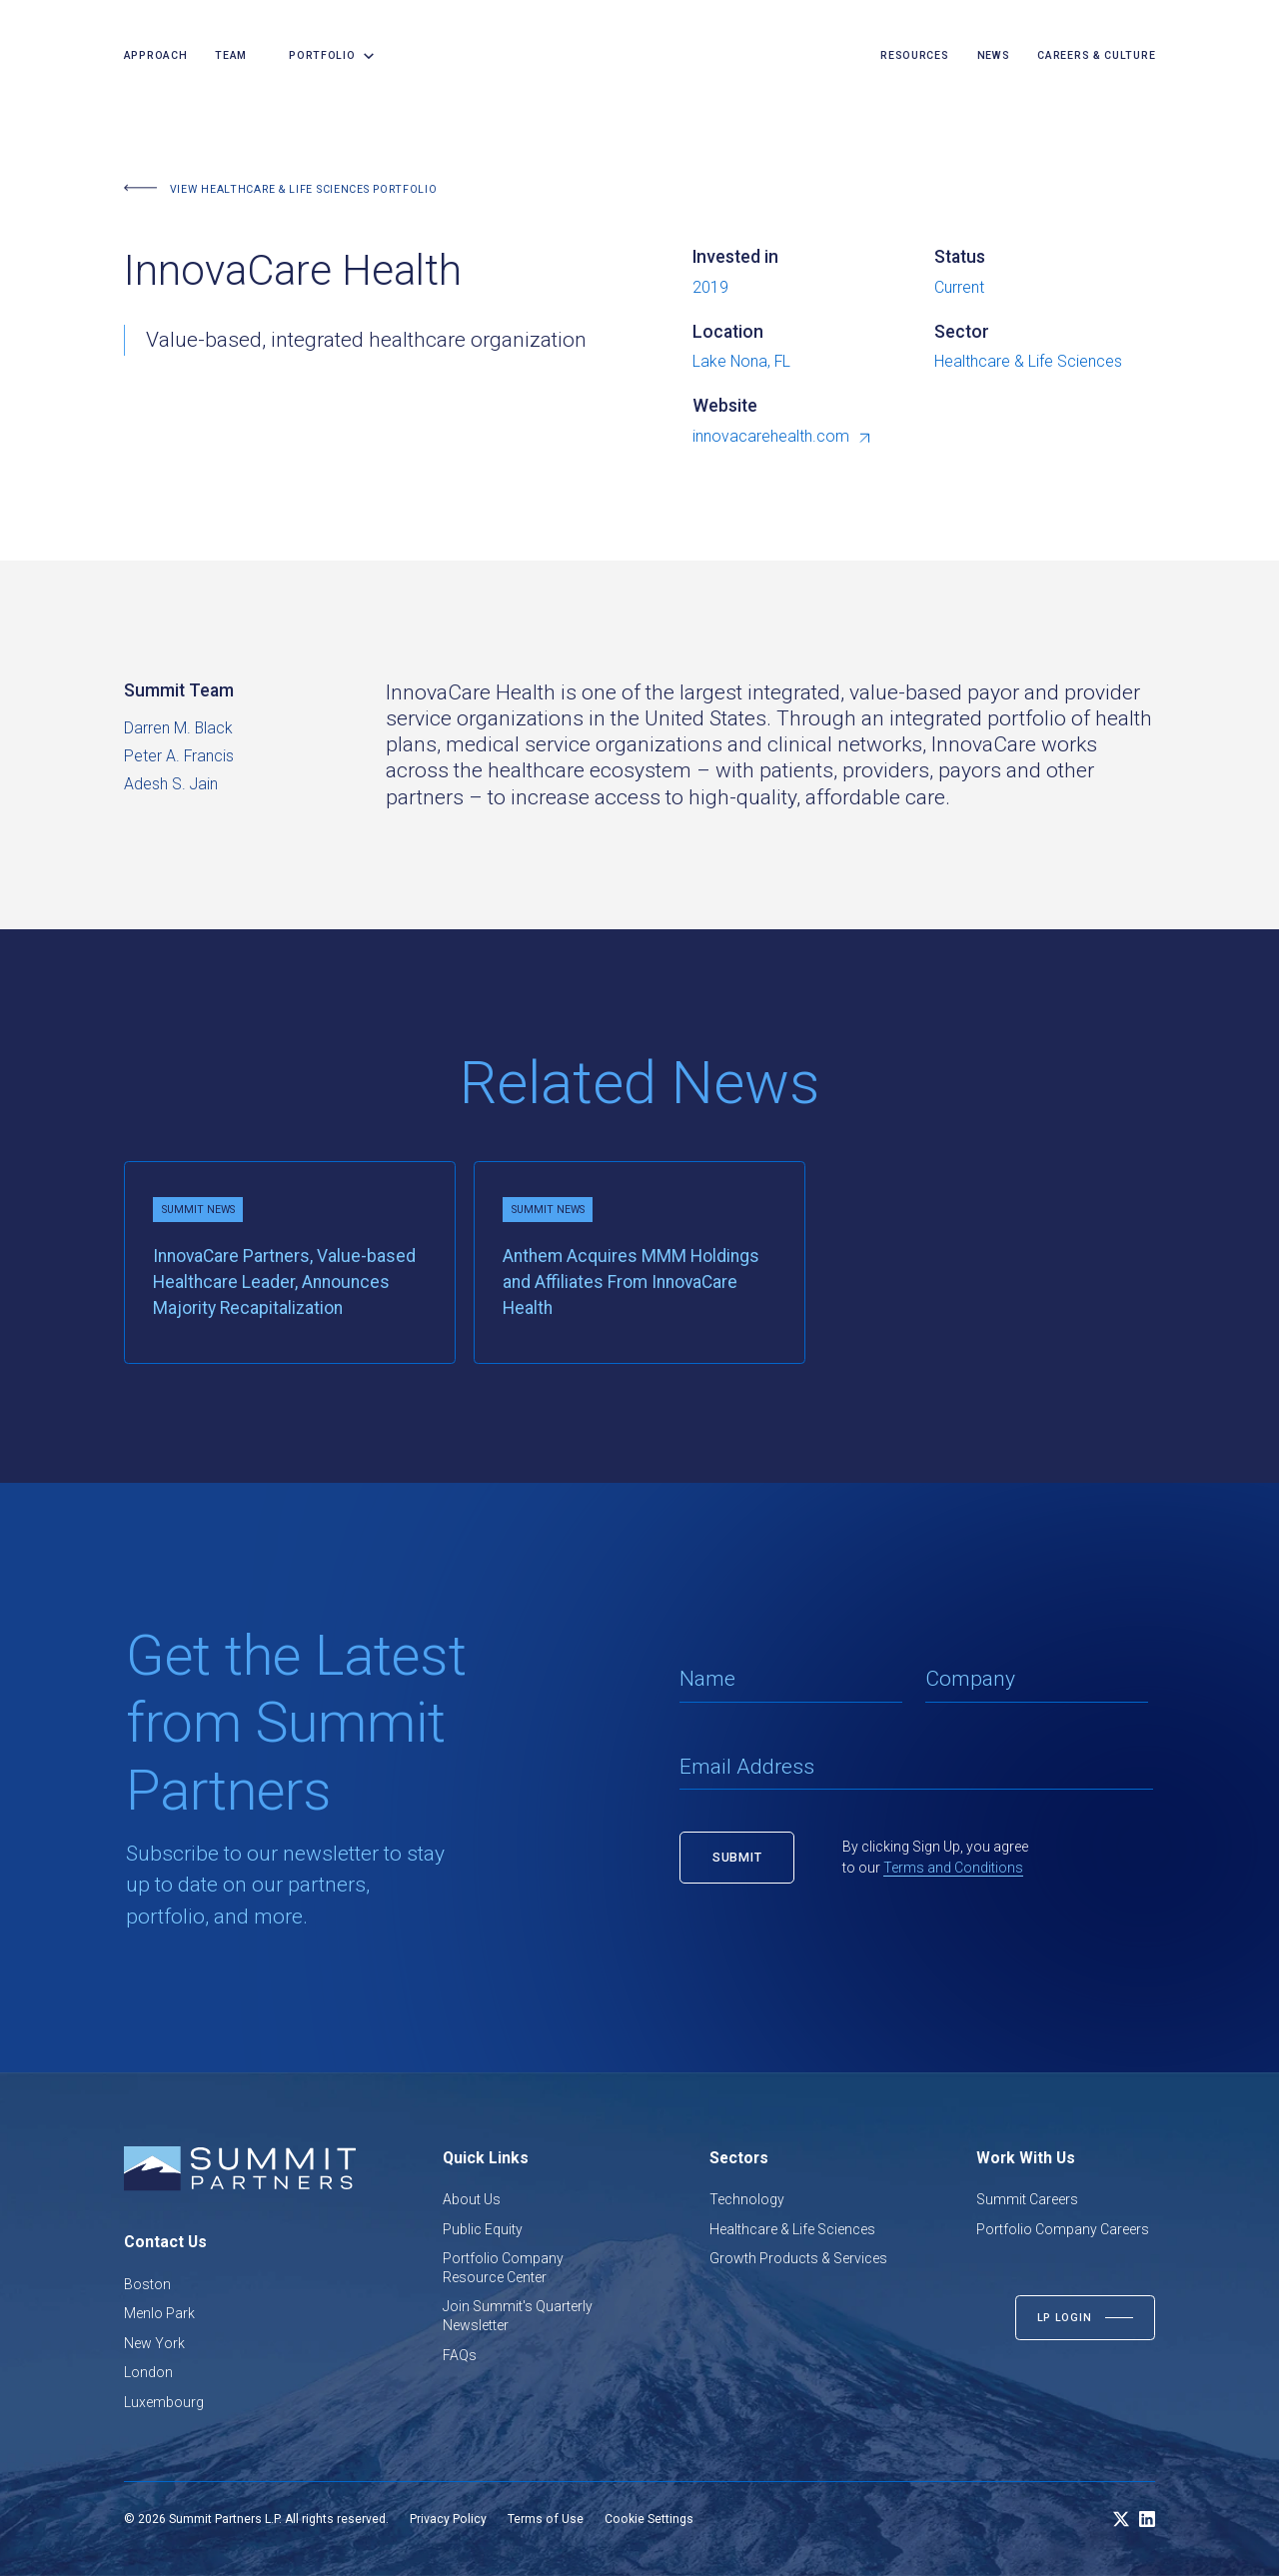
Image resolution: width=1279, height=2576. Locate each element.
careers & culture (1096, 55)
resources (914, 55)
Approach (156, 55)
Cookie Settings (649, 2519)
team (231, 55)
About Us (472, 2199)
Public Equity (483, 2229)
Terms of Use (546, 2519)
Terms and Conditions (953, 1868)
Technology (746, 2199)
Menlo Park (159, 2313)
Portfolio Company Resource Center (503, 2267)
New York (154, 2343)
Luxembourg (164, 2402)
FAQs (460, 2355)
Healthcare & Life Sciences (792, 2229)
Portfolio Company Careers (1062, 2229)
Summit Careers (1027, 2199)
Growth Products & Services (798, 2258)
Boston (147, 2284)
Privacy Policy (448, 2519)
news (993, 55)
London (148, 2372)
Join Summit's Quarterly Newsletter (518, 2315)
